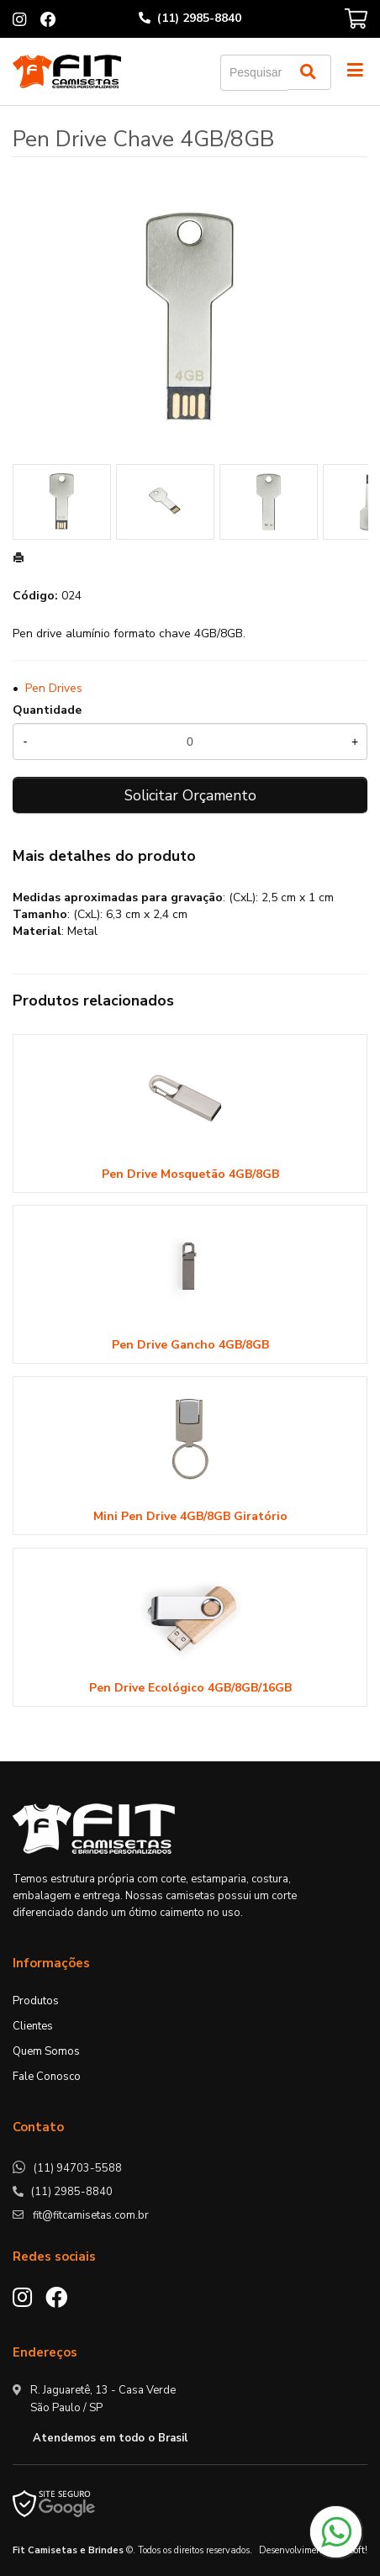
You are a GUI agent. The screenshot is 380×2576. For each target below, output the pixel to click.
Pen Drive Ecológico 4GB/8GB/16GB (190, 1688)
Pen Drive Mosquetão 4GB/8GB (190, 1174)
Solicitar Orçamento (190, 795)
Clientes (33, 2026)
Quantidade (47, 710)
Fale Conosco (47, 2076)
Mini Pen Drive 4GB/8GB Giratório (190, 1516)
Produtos (36, 2001)
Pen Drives (53, 688)
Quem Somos (46, 2051)
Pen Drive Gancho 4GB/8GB (190, 1345)
